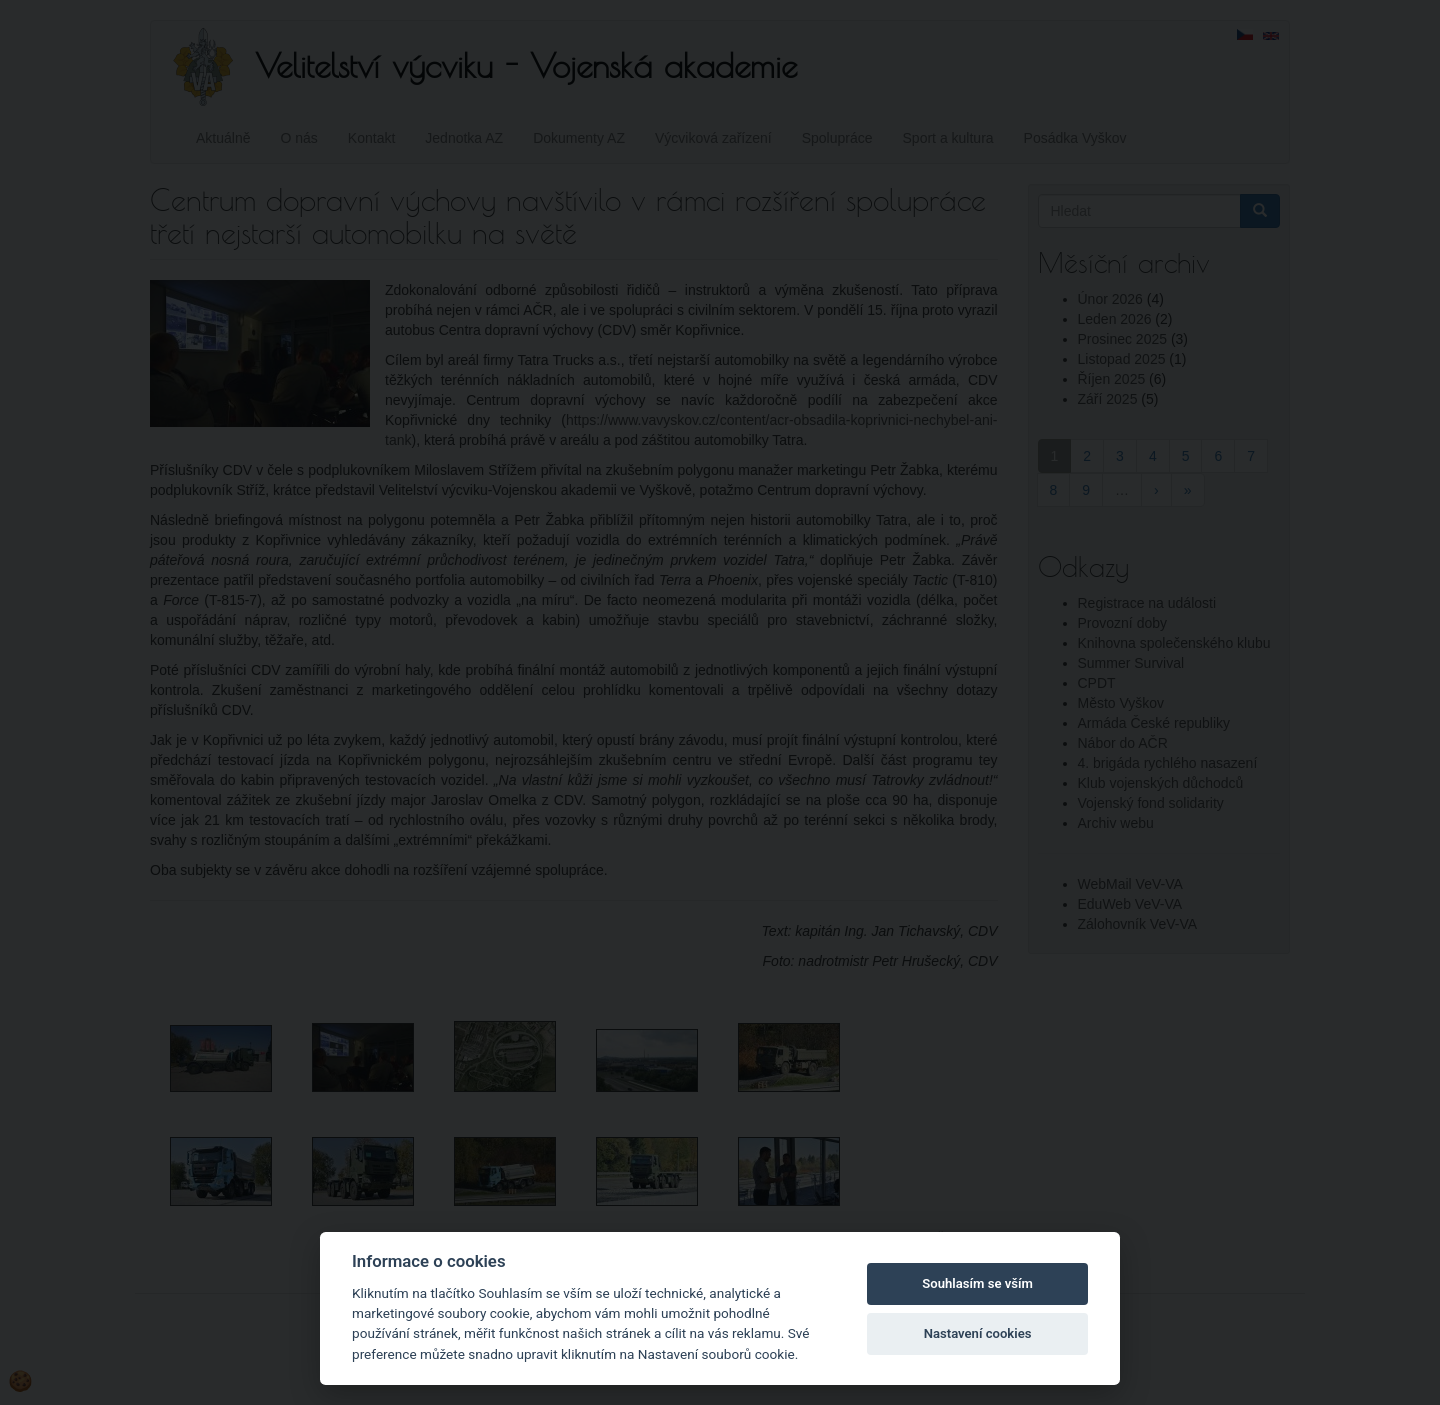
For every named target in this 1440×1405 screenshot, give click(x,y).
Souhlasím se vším (977, 1283)
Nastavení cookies (978, 1333)
